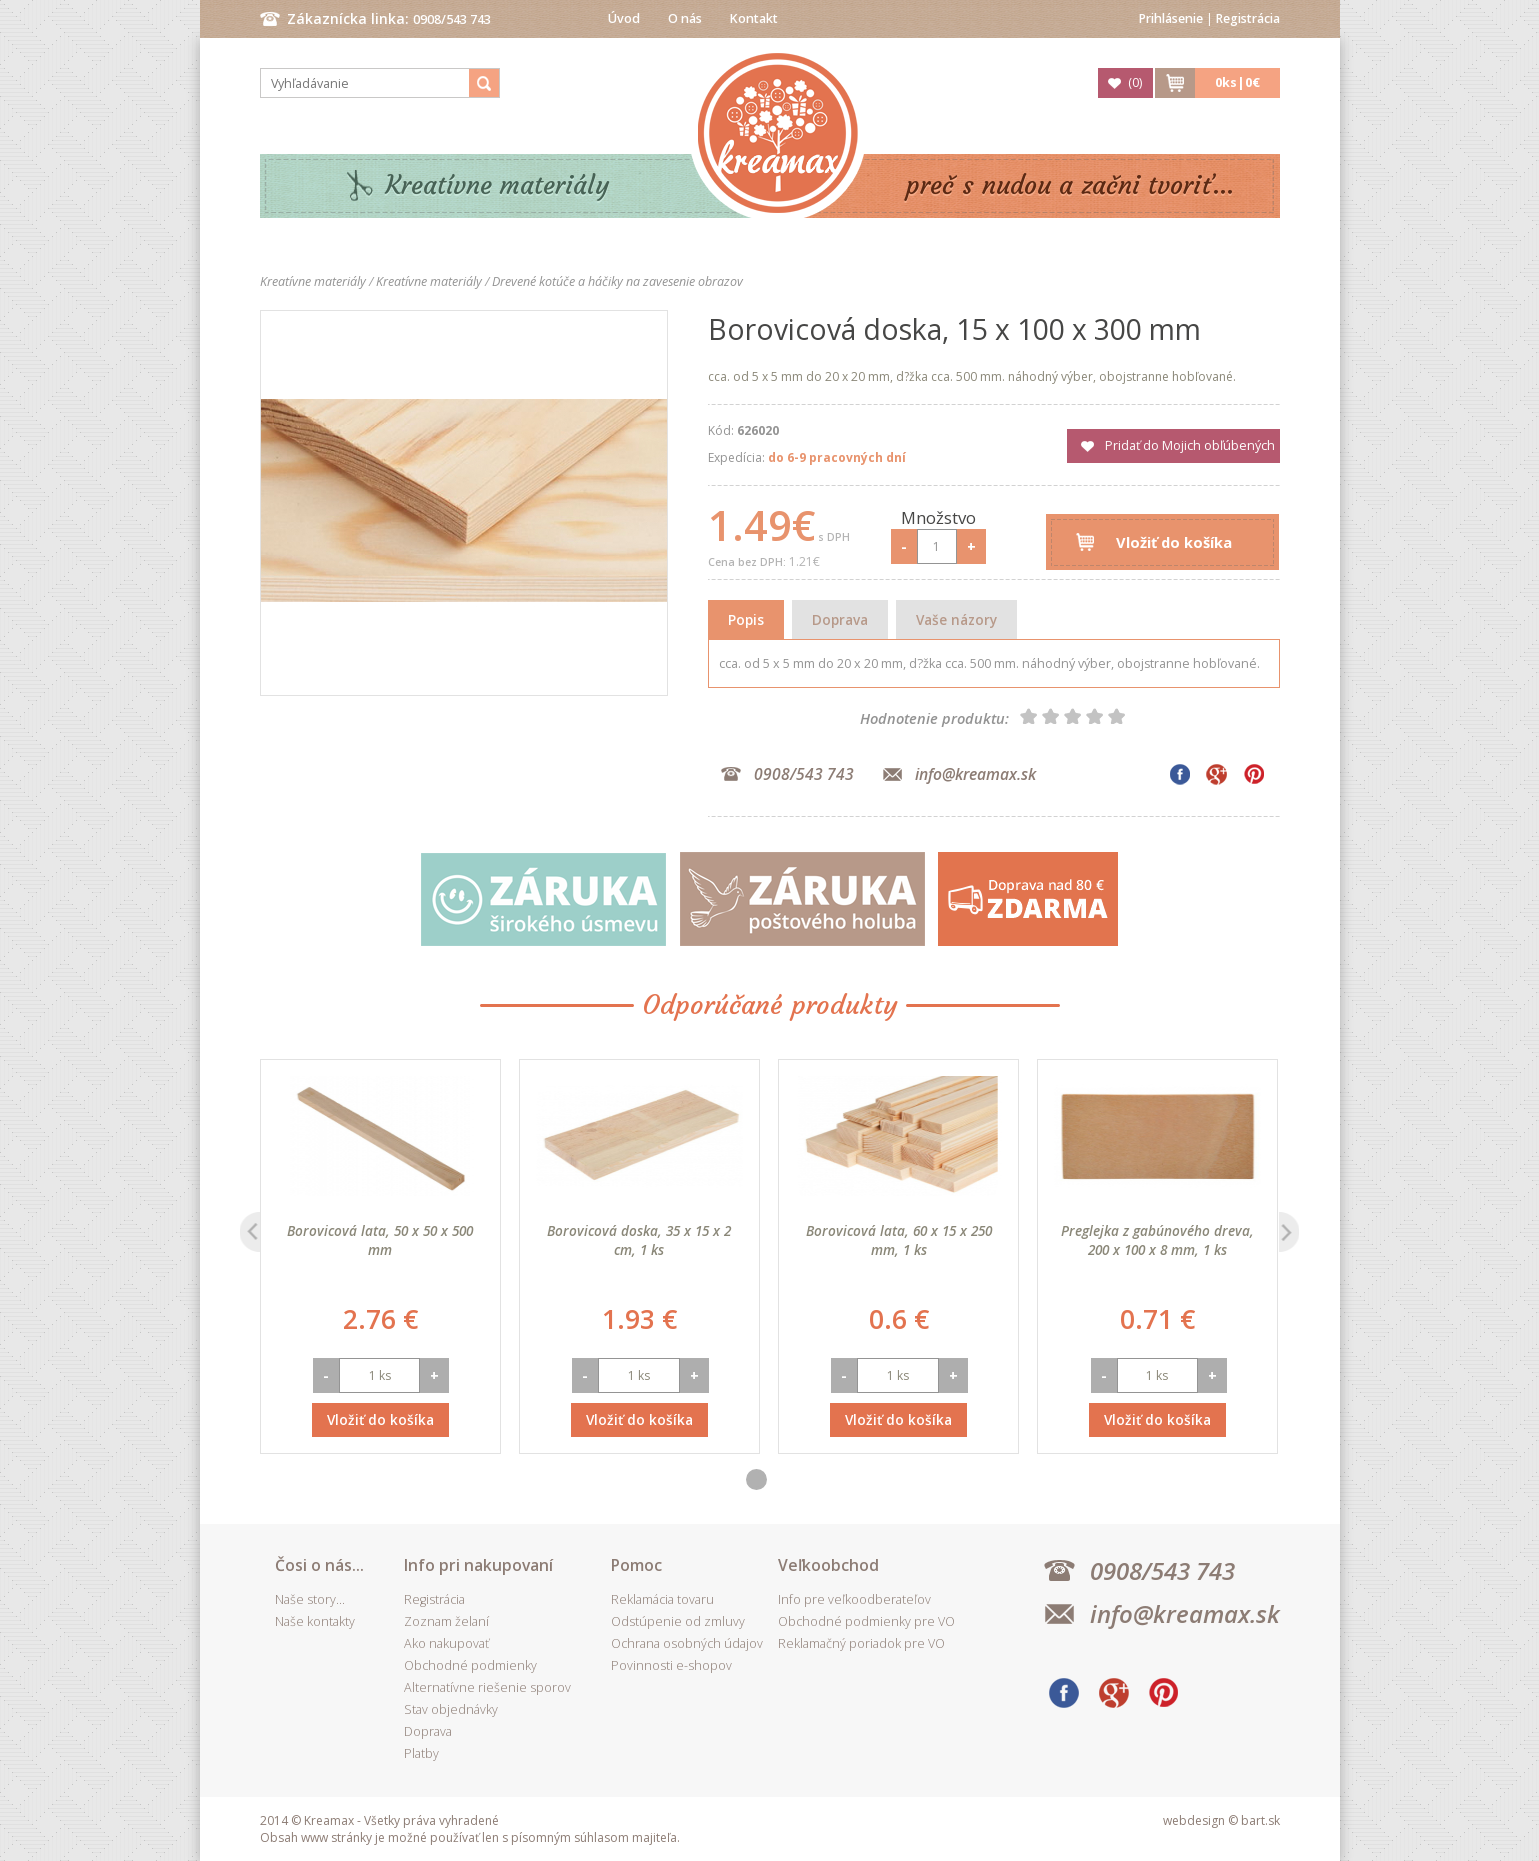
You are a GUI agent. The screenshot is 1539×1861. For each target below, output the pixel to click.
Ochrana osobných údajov (687, 1643)
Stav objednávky (451, 1709)
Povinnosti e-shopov (671, 1665)
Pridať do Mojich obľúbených (1190, 445)
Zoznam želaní (446, 1621)
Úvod (624, 18)
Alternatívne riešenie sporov (487, 1687)
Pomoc (636, 1565)
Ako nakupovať (446, 1643)
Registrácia (1248, 18)
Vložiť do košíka (1174, 542)
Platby (421, 1753)
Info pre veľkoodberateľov (854, 1599)
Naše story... (310, 1599)
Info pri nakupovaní (478, 1565)
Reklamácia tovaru (662, 1599)
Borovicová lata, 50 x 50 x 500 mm (380, 1240)
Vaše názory (956, 619)
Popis (746, 619)
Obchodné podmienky (470, 1665)
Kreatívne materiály (497, 185)
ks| (1237, 82)
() (1135, 82)
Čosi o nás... (319, 1565)
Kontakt (754, 18)
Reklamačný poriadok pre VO (861, 1643)
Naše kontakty (315, 1621)
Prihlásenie (1171, 18)
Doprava (840, 619)
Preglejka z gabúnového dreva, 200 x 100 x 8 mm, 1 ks (1157, 1240)
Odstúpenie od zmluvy (678, 1621)
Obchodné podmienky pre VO (866, 1621)
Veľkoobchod (828, 1565)
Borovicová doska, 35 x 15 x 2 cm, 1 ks (639, 1240)
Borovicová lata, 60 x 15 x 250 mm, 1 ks (899, 1240)
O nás (685, 18)
